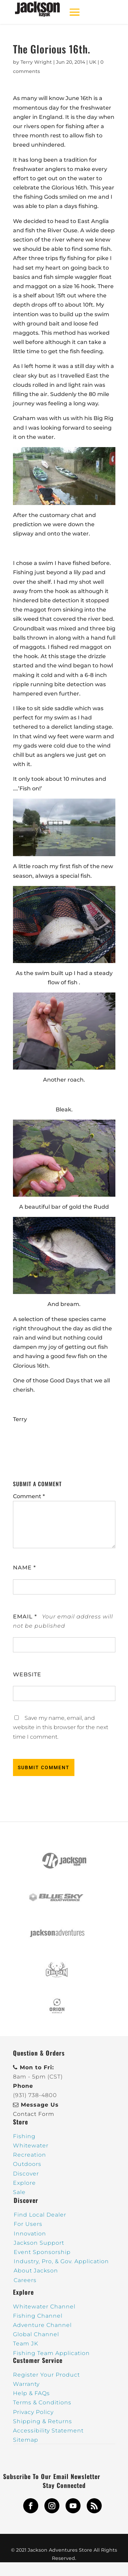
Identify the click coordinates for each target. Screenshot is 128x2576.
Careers (25, 2280)
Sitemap (25, 2440)
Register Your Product (46, 2374)
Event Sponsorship (42, 2252)
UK (92, 62)
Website (27, 1674)
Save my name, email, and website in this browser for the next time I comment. (60, 1727)
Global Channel (36, 2334)
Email (25, 1616)
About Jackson (36, 2270)
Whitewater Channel (44, 2306)
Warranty (26, 2384)
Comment (29, 1496)
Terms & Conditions (42, 2402)
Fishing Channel (37, 2316)
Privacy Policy (33, 2412)
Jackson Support (39, 2243)
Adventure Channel (42, 2325)
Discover (26, 2173)
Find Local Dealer (40, 2214)
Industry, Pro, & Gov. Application (61, 2261)
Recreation (29, 2155)
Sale (19, 2192)
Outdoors (27, 2164)
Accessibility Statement (48, 2430)
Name (24, 1567)
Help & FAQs (31, 2393)
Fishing (24, 2136)
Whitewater (30, 2145)
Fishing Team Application (51, 2353)
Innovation (30, 2233)
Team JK (25, 2343)
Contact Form (33, 2114)
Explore (24, 2183)
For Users (28, 2224)
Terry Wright (36, 62)
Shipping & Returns (42, 2421)
